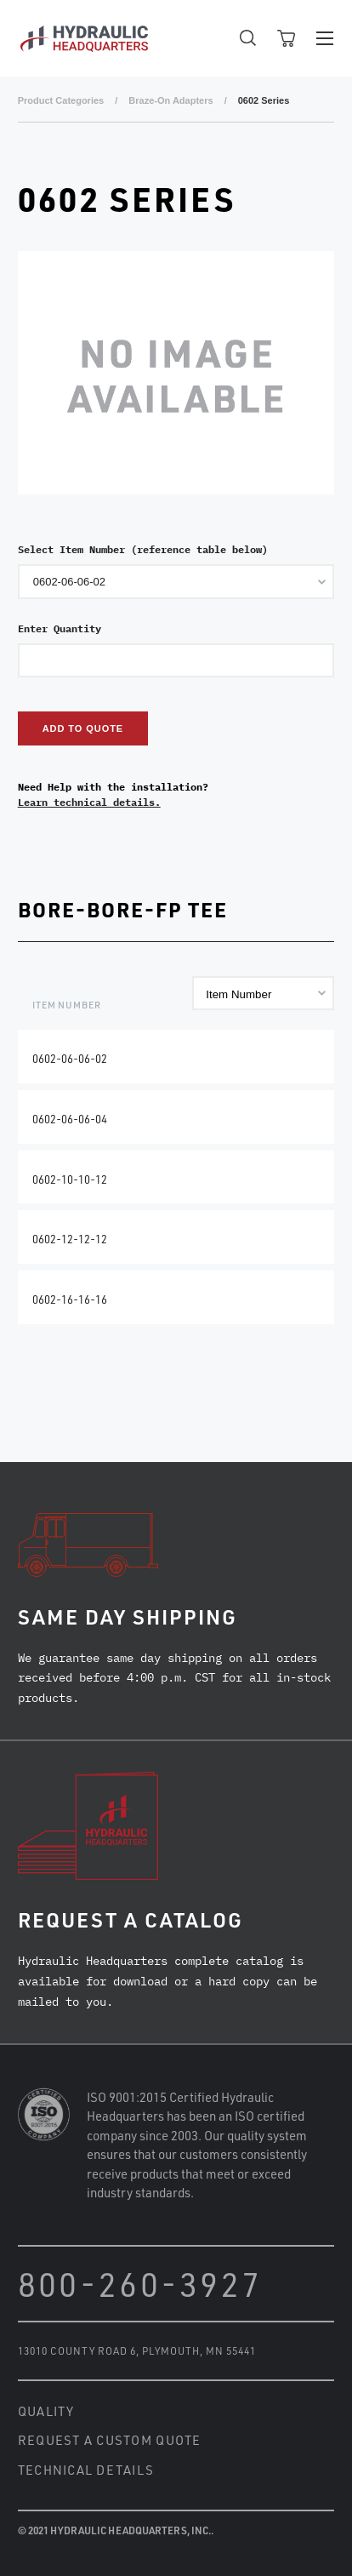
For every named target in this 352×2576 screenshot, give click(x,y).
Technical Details (86, 2469)
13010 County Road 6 (77, 2350)
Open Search (248, 38)
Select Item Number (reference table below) (143, 549)
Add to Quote (83, 728)
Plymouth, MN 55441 (199, 2350)
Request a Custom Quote (110, 2439)
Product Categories (61, 100)
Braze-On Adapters (170, 100)
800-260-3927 (140, 2283)
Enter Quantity (59, 628)
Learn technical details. (89, 802)
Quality (46, 2410)
